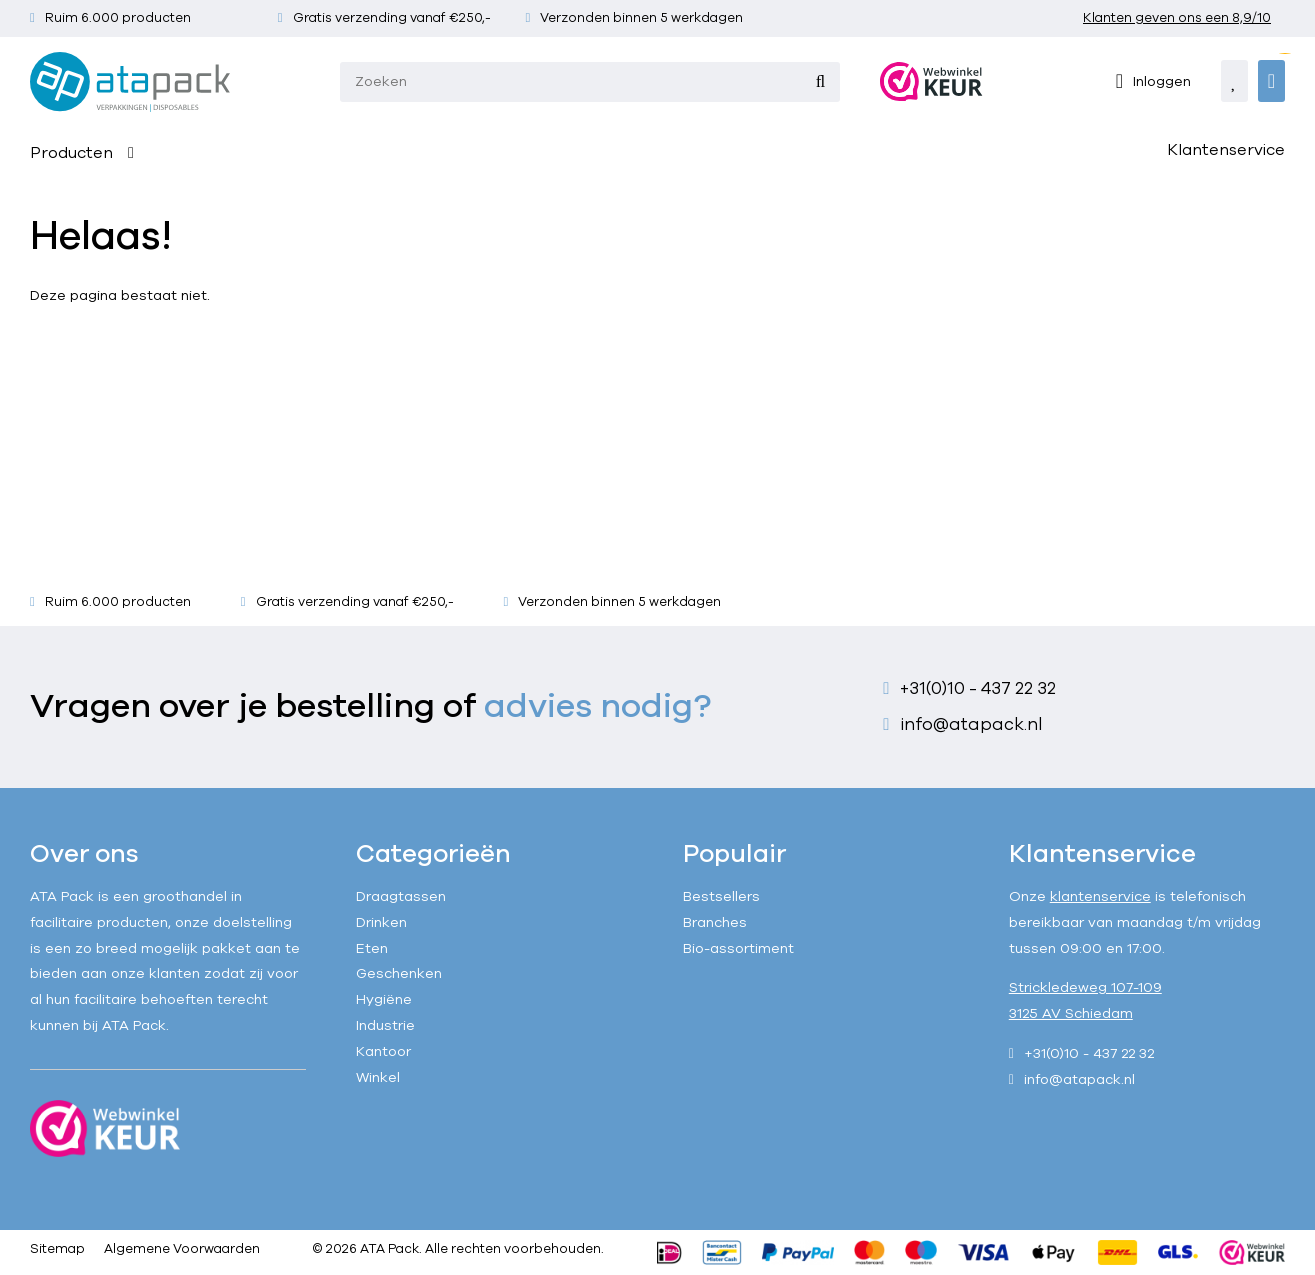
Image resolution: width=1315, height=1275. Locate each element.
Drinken (381, 922)
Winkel (378, 1077)
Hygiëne (384, 999)
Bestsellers (721, 896)
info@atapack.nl (971, 724)
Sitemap (57, 1249)
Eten (372, 948)
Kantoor (383, 1051)
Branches (715, 922)
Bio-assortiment (738, 948)
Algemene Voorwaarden (182, 1249)
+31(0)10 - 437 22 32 (978, 688)
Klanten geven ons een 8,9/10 (1177, 18)
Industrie (385, 1025)
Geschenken (399, 973)
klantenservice (1100, 896)
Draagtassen (401, 896)
